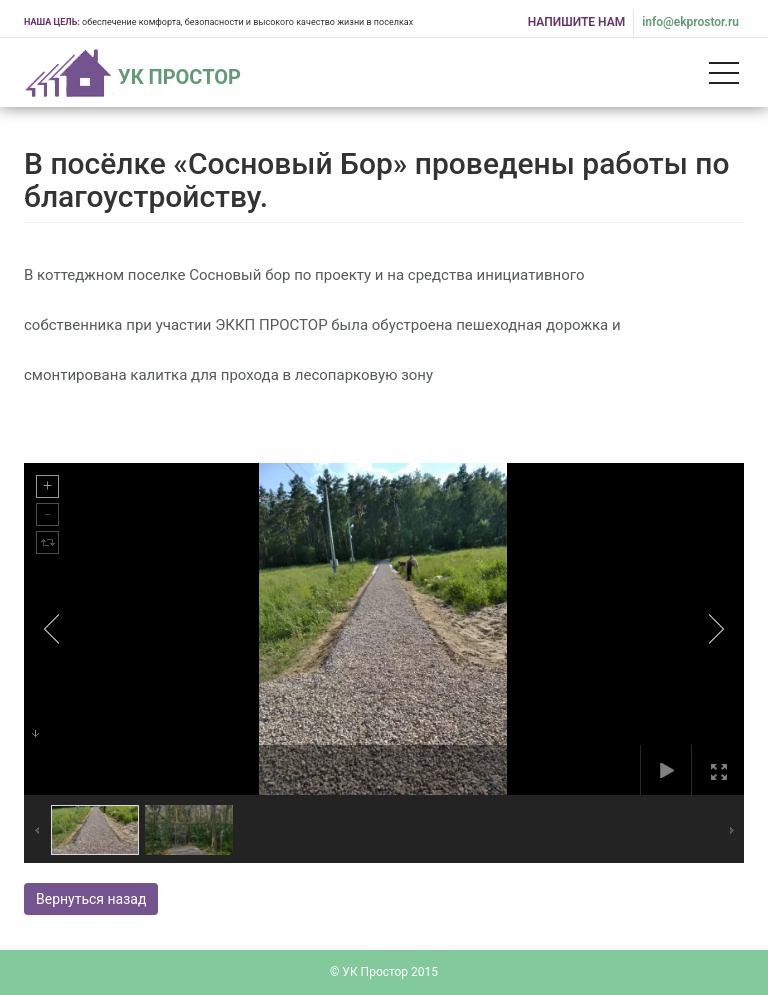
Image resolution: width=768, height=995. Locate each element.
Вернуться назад (91, 899)
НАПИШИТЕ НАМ (577, 22)
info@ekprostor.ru (690, 22)
